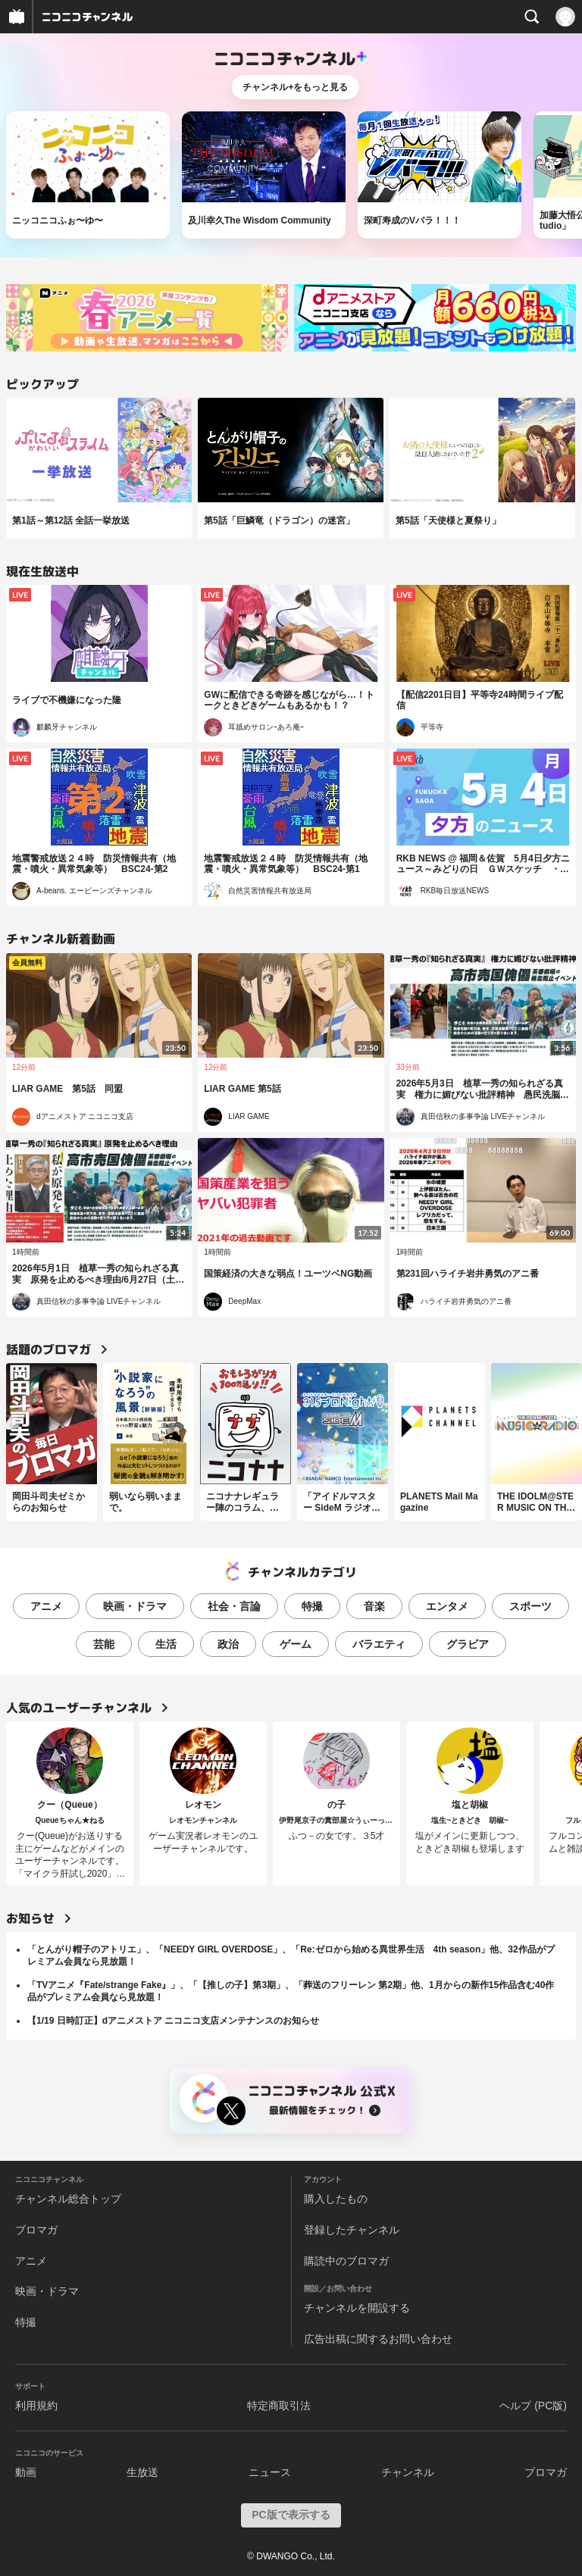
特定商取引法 (279, 2405)
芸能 (103, 1644)
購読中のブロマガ (346, 2261)
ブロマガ (36, 2230)
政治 (228, 1644)
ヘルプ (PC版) (533, 2405)
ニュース (270, 2472)
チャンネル (407, 2472)
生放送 (142, 2472)
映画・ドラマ (135, 1606)
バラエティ (378, 1644)
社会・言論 (234, 1606)
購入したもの (336, 2199)
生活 (166, 1644)
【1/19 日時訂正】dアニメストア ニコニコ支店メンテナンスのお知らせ (173, 2020)
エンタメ (447, 1606)
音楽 (374, 1606)
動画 (25, 2472)
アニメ (46, 1606)
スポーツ (530, 1606)
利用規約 (36, 2405)
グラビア (467, 1644)
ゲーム (295, 1644)
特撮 (312, 1606)
